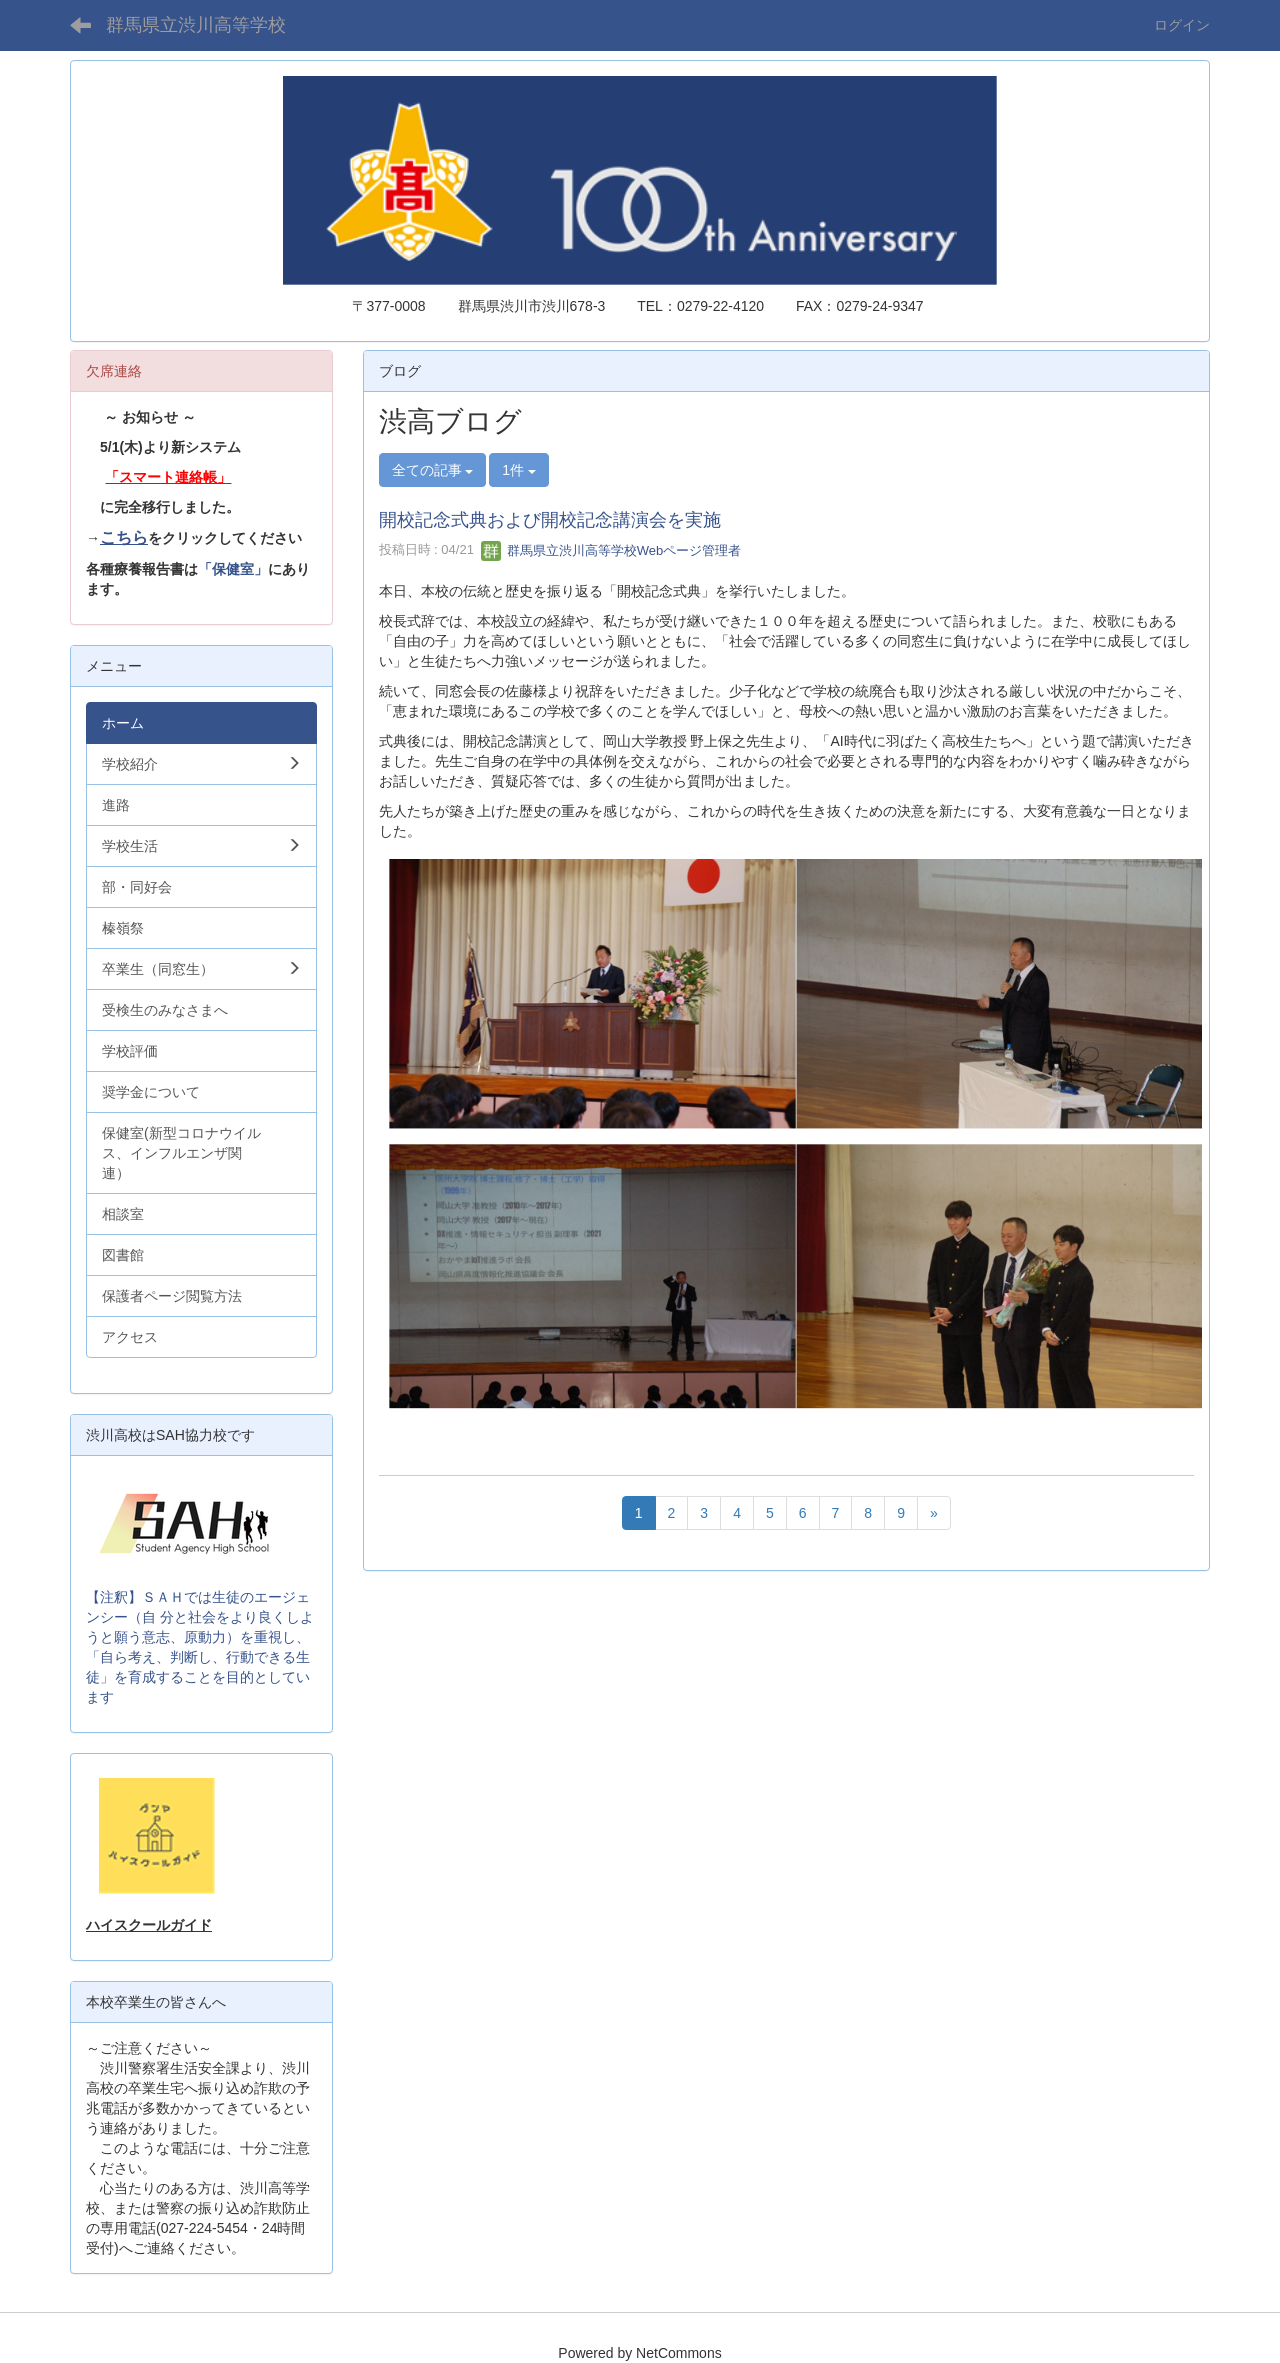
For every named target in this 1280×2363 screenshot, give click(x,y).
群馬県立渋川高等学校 (196, 25)
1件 (519, 470)
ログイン (1182, 25)
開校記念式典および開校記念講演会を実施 (550, 520)
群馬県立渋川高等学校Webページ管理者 (611, 550)
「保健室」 (233, 569)
